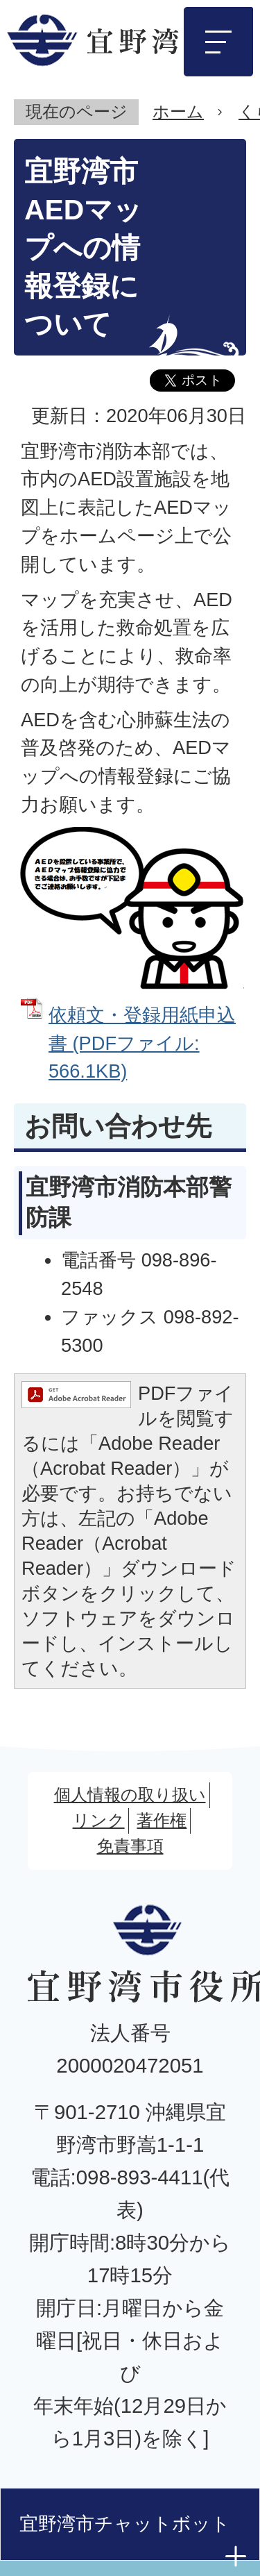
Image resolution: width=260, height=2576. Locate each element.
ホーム (178, 111)
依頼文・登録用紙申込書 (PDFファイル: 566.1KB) (142, 1043)
